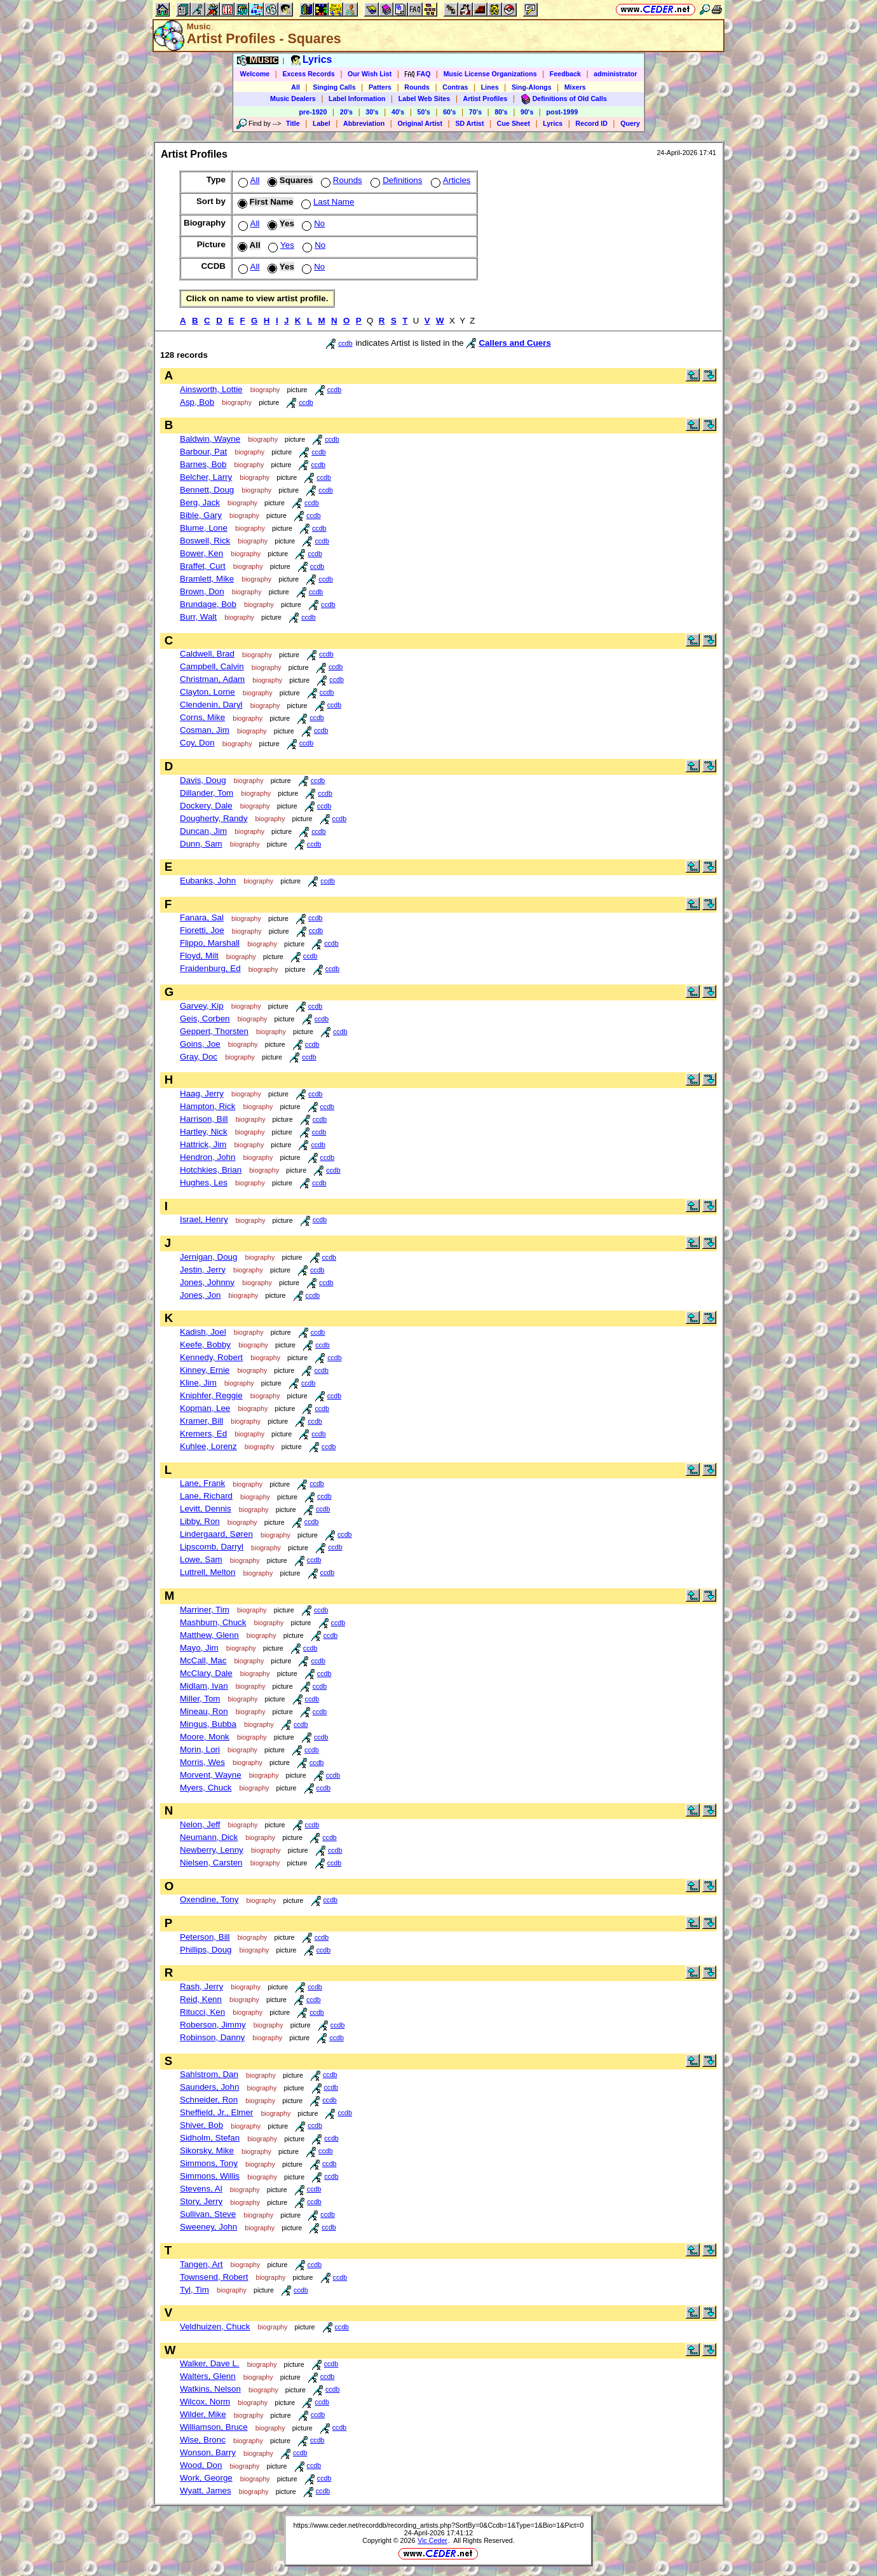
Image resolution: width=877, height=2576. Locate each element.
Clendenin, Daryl (211, 704)
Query (630, 123)
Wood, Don (201, 2465)
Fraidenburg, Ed (210, 968)
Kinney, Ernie (204, 1370)
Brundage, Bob (208, 604)
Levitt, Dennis (205, 1508)
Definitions (395, 180)
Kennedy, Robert (211, 1357)
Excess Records (308, 74)
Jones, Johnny (207, 1282)
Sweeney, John (208, 2227)
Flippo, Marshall (210, 943)
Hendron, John (207, 1157)
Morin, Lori (200, 1749)
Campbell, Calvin (212, 666)
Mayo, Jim (199, 1648)
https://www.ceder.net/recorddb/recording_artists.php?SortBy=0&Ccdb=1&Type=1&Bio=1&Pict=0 (438, 2525)
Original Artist (419, 123)
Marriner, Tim (204, 1609)
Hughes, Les (204, 1182)
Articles (449, 180)
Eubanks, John (208, 880)
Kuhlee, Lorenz (208, 1446)
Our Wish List (369, 74)
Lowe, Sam (201, 1559)
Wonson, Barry (208, 2452)
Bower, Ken (201, 553)
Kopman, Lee (205, 1408)
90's (526, 112)
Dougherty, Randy (213, 818)
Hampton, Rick (207, 1106)
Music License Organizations (490, 74)
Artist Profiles (485, 98)
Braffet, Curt (203, 566)
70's (475, 112)
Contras (455, 87)
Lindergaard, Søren (216, 1534)
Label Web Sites (424, 98)
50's (424, 112)
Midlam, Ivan (204, 1686)
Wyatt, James (205, 2490)
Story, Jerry (201, 2201)
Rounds (417, 87)
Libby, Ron (200, 1521)
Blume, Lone (204, 528)
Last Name (326, 202)
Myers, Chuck (205, 1787)
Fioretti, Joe (202, 930)
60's (449, 112)
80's (500, 112)
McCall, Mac (203, 1660)
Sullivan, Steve (208, 2214)
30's (371, 112)
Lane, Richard (206, 1496)
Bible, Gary (201, 515)
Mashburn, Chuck (213, 1622)
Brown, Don (202, 591)
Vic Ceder (432, 2540)
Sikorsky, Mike (207, 2150)
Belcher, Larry (206, 477)
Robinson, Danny (212, 2037)
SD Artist (469, 123)
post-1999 (562, 112)
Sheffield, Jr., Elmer (216, 2112)
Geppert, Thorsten (214, 1031)
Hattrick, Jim (203, 1144)
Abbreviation (363, 123)
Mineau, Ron (204, 1711)
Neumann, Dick (209, 1837)
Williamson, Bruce (214, 2427)
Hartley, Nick (204, 1131)
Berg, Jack (200, 502)
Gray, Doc (198, 1056)
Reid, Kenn (201, 1999)
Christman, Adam (212, 679)
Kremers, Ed (203, 1433)
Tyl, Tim (194, 2289)
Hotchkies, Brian (210, 1170)
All (295, 87)
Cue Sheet (513, 123)
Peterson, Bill (205, 1937)
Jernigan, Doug (208, 1257)
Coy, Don (197, 742)
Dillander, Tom (206, 793)
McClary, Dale (206, 1673)
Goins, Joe (200, 1044)
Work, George (206, 2478)
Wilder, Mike (203, 2414)
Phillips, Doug (206, 1949)
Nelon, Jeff (200, 1824)
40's (397, 112)
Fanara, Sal (202, 917)
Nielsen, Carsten (211, 1862)
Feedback (565, 74)
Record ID (592, 123)
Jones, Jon (200, 1295)
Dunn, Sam (201, 843)
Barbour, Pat (203, 451)
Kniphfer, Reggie (211, 1395)
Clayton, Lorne (207, 692)
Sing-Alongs (532, 87)
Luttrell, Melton (207, 1572)
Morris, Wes (202, 1762)
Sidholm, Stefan (210, 2138)
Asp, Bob (197, 402)
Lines (490, 87)
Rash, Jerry (201, 1986)
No (312, 223)
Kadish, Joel (203, 1332)
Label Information (357, 98)
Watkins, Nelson (210, 2389)
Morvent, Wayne (210, 1775)
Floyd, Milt (199, 955)
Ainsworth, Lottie (211, 389)
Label (321, 123)
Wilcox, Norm (205, 2401)
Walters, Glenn (208, 2376)
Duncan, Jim (203, 831)
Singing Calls (334, 87)
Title (293, 123)
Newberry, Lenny (211, 1850)
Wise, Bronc (203, 2439)
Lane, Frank (202, 1483)
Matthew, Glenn (209, 1635)
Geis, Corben (205, 1018)
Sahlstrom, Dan (209, 2074)
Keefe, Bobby (205, 1344)
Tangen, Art (201, 2264)
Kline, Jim (198, 1382)
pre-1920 (313, 112)
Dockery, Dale (206, 805)
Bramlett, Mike (207, 578)
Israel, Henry (204, 1219)
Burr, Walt (198, 617)
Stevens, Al (201, 2188)
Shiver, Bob (201, 2125)
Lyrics (552, 123)
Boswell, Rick (205, 540)
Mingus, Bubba (208, 1724)
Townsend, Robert (214, 2277)
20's (346, 112)
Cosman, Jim (204, 730)
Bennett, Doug (207, 489)
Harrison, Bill (204, 1119)
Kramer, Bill (201, 1421)
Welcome (255, 74)
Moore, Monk (204, 1736)
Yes (280, 245)
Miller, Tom (200, 1698)
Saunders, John (209, 2087)
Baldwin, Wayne (210, 439)
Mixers (575, 87)
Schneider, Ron (209, 2099)
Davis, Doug (203, 780)
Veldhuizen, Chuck (215, 2326)
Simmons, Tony (209, 2163)
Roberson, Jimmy (213, 2024)
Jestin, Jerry (203, 1269)
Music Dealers (293, 98)
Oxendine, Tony (209, 1899)
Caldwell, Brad (207, 653)
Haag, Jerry (202, 1093)
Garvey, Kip (202, 1006)
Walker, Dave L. (210, 2363)
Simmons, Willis (210, 2176)
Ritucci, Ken (202, 2012)
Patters (380, 87)
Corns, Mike (202, 717)
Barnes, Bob (203, 464)
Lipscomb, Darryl (211, 1546)
